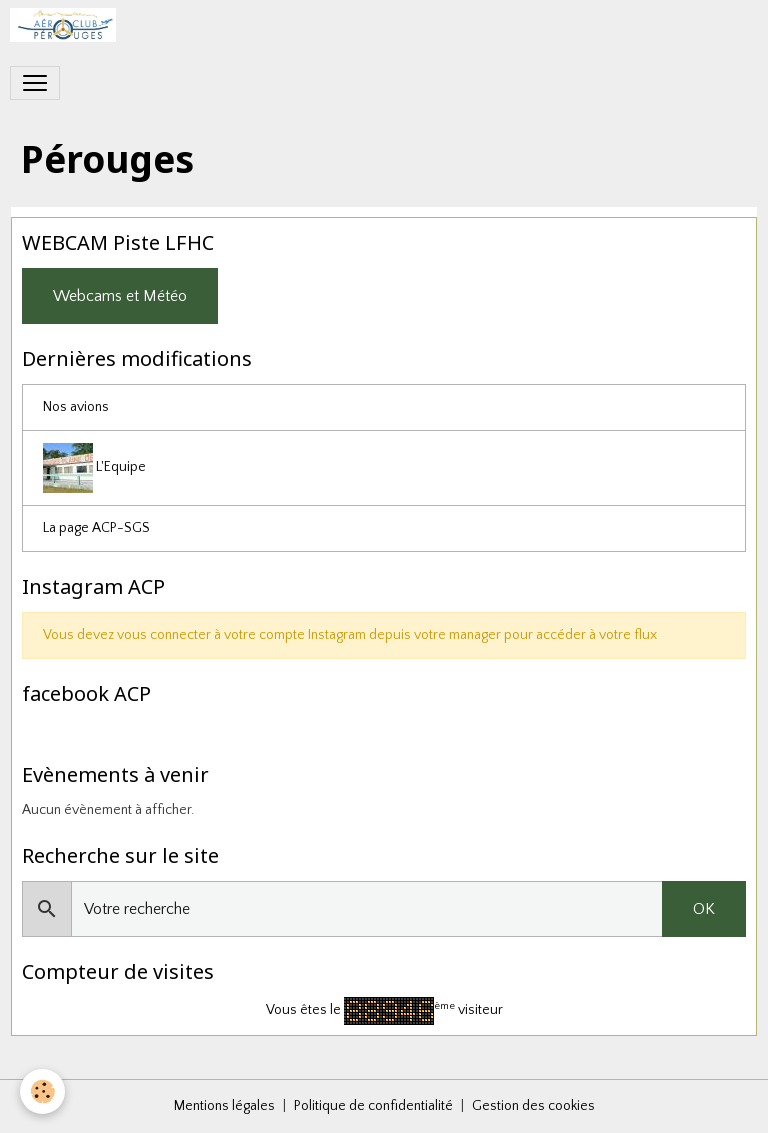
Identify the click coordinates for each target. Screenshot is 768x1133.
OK (704, 909)
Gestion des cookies (533, 1106)
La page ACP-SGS (96, 528)
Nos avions (76, 407)
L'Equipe (94, 468)
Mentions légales (224, 1106)
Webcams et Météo (120, 296)
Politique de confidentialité (373, 1106)
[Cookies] (42, 1091)
